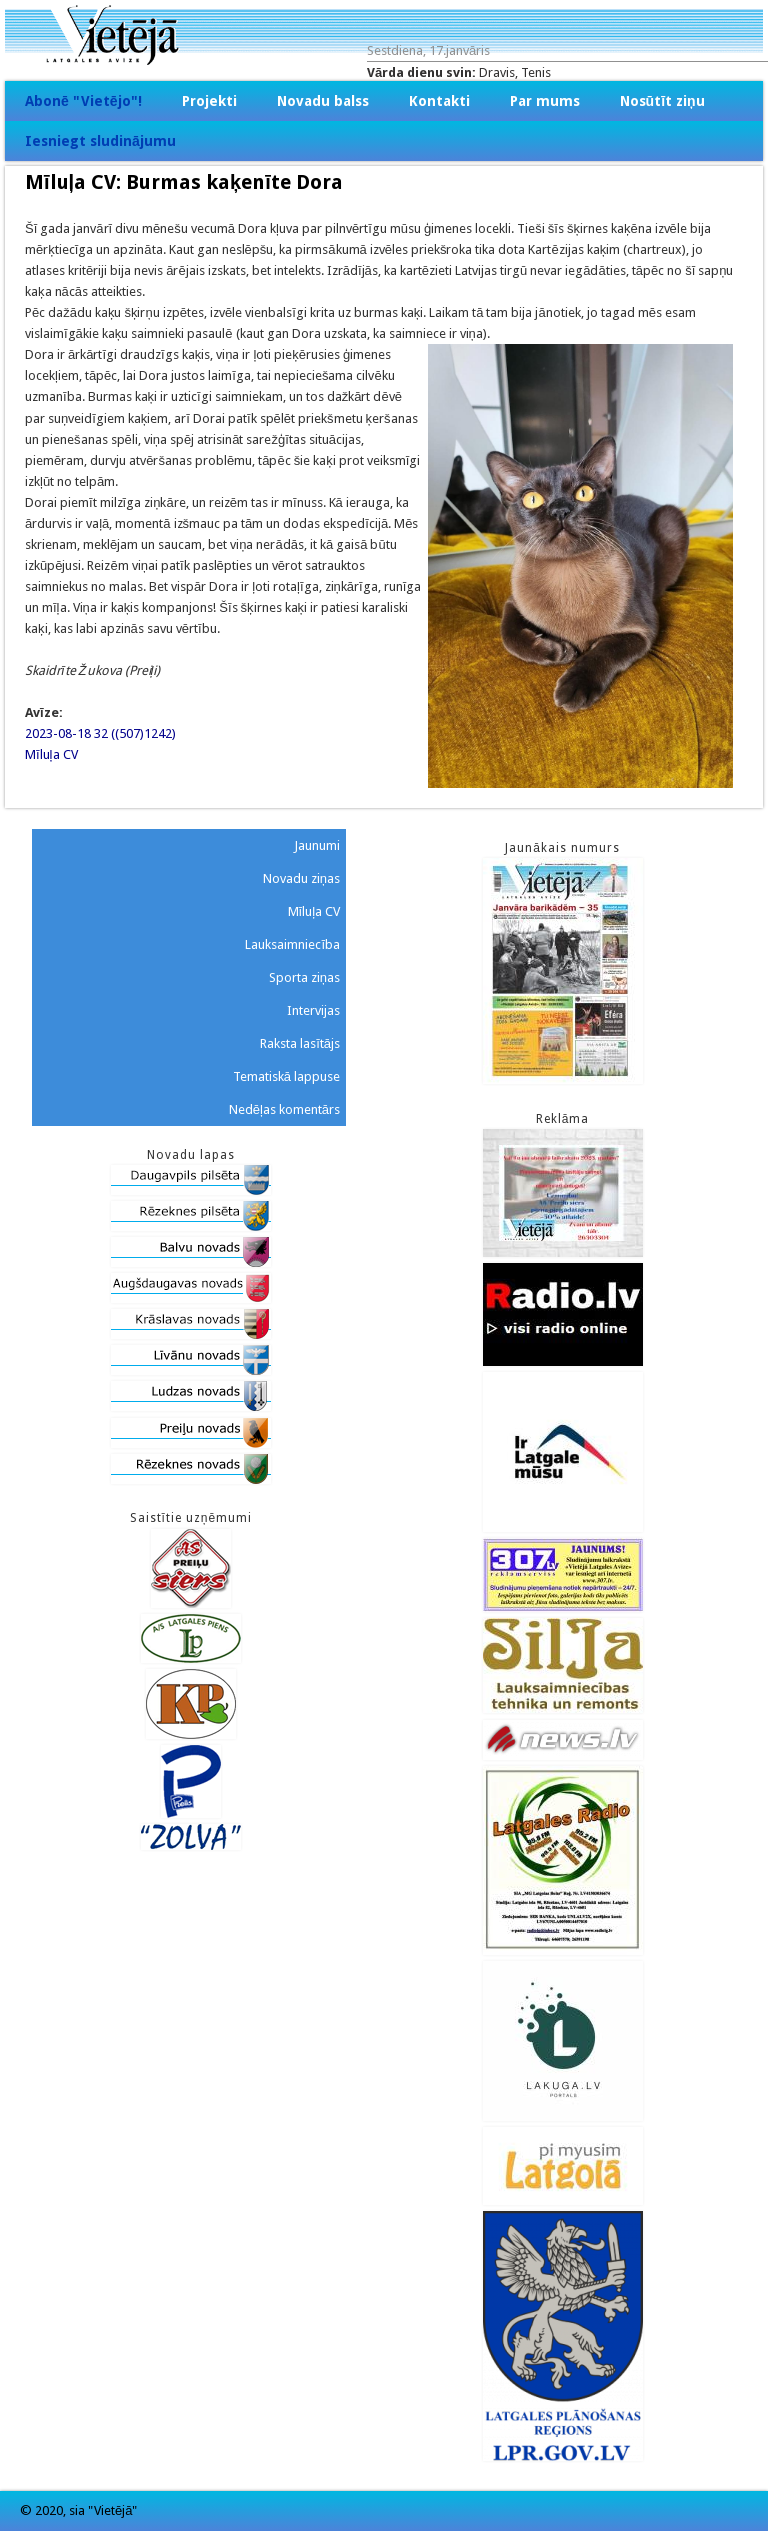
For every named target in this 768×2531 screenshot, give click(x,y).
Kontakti (439, 101)
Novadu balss (323, 101)
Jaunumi (317, 845)
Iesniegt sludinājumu (100, 141)
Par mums (545, 101)
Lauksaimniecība (292, 944)
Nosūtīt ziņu (662, 101)
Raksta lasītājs (300, 1043)
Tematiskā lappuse (286, 1076)
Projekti (209, 101)
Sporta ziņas (304, 977)
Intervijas (313, 1010)
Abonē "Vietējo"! (83, 101)
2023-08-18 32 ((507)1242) (100, 733)
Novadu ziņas (301, 878)
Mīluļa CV (51, 754)
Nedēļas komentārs (284, 1109)
